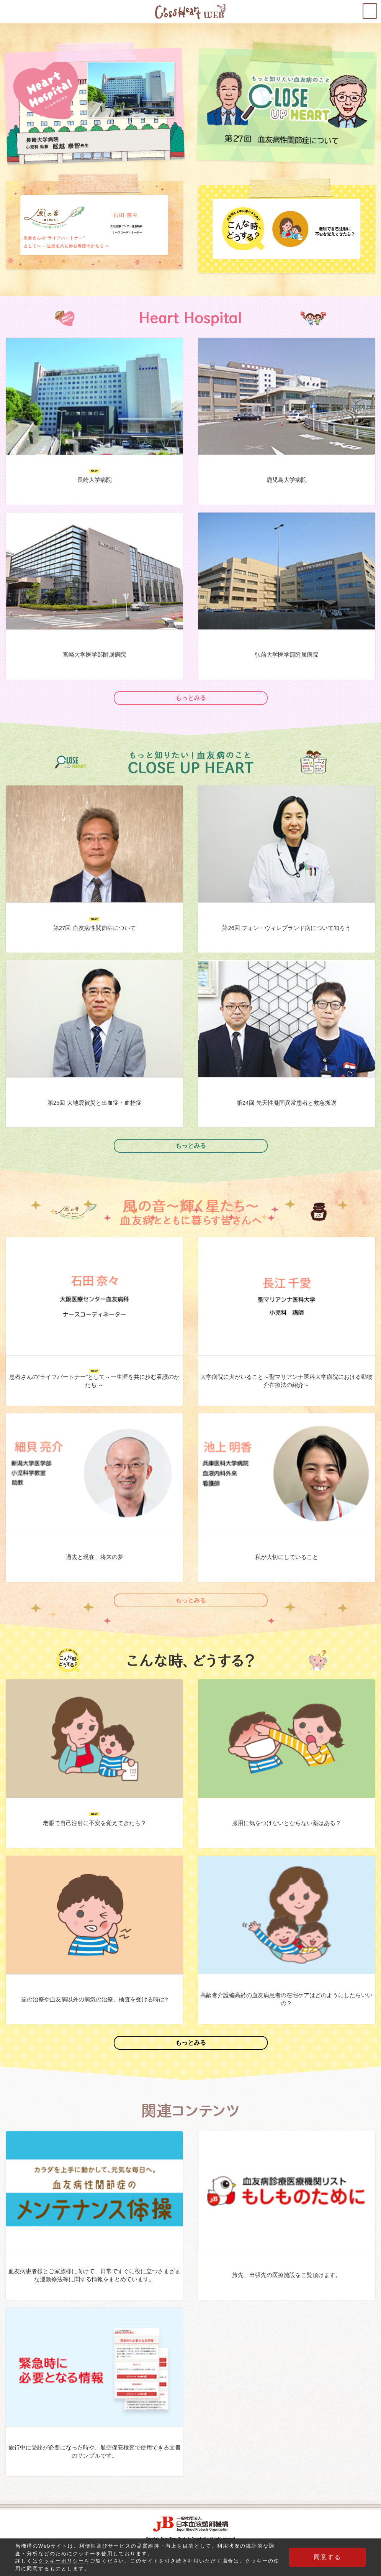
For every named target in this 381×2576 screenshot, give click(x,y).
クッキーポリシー (61, 2561)
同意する (327, 2557)
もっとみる (190, 698)
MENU (376, 8)
